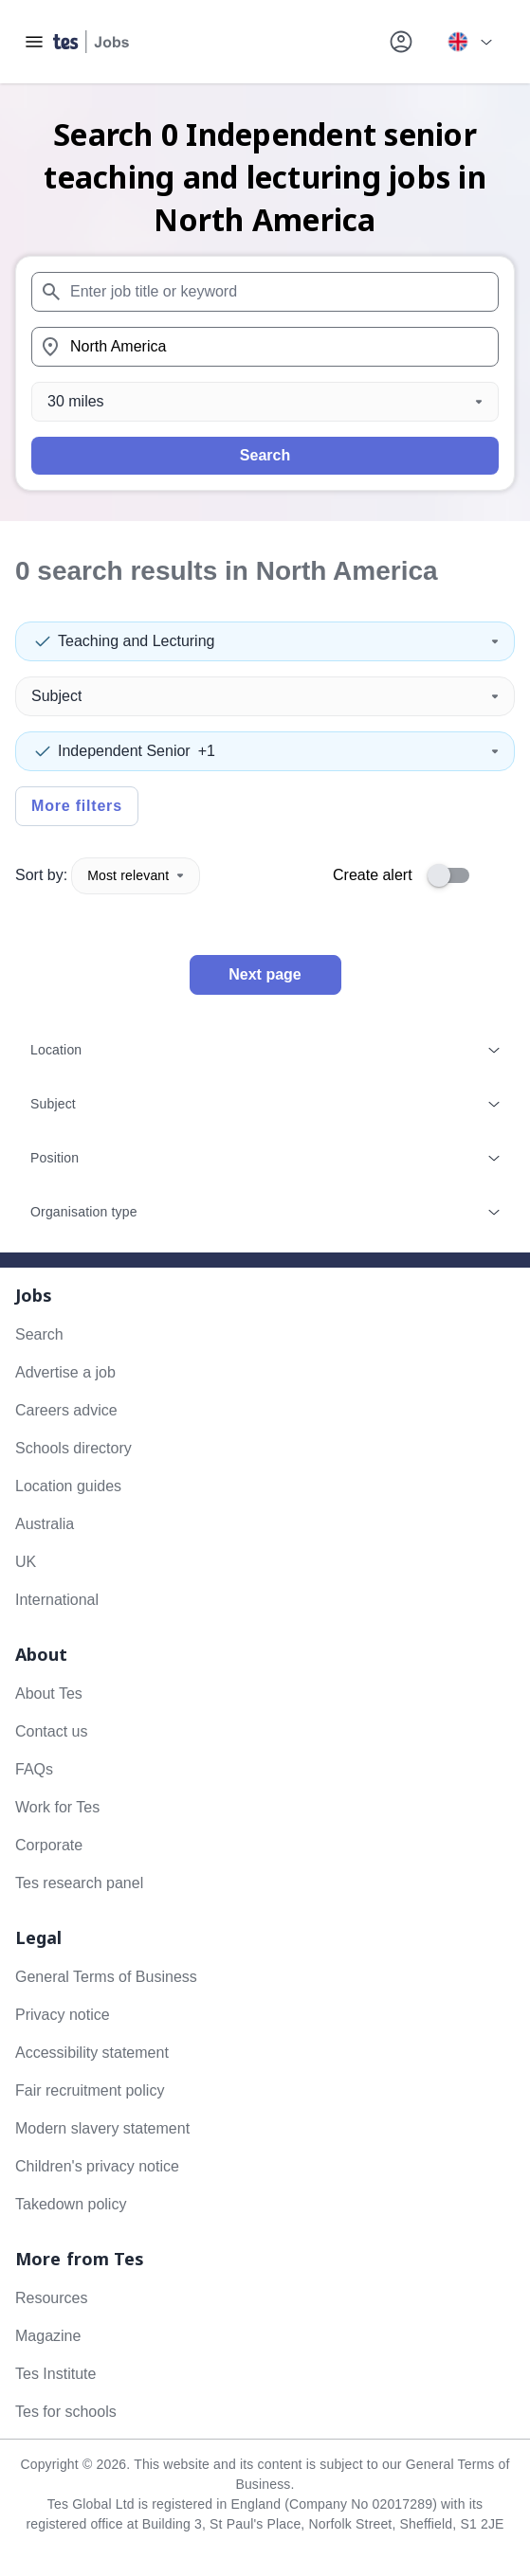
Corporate (48, 1845)
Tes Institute (55, 2374)
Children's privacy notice (97, 2166)
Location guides (68, 1486)
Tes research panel (79, 1883)
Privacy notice (62, 2015)
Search (265, 455)
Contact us (51, 1731)
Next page (264, 974)
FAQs (34, 1769)
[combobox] (265, 292)
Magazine (48, 2336)
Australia (44, 1524)
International (57, 1600)
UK (25, 1562)
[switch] (454, 875)
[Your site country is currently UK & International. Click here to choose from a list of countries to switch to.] (469, 41)
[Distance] (265, 402)
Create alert (372, 875)
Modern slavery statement (102, 2128)
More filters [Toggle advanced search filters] (76, 806)
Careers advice (66, 1410)
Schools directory (73, 1448)
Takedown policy (70, 2204)
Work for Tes (57, 1807)
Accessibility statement (92, 2053)
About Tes (48, 1693)
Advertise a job (65, 1372)
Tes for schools (66, 2412)
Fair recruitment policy (89, 2090)
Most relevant (135, 875)
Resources (51, 2298)
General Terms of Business (106, 1977)
